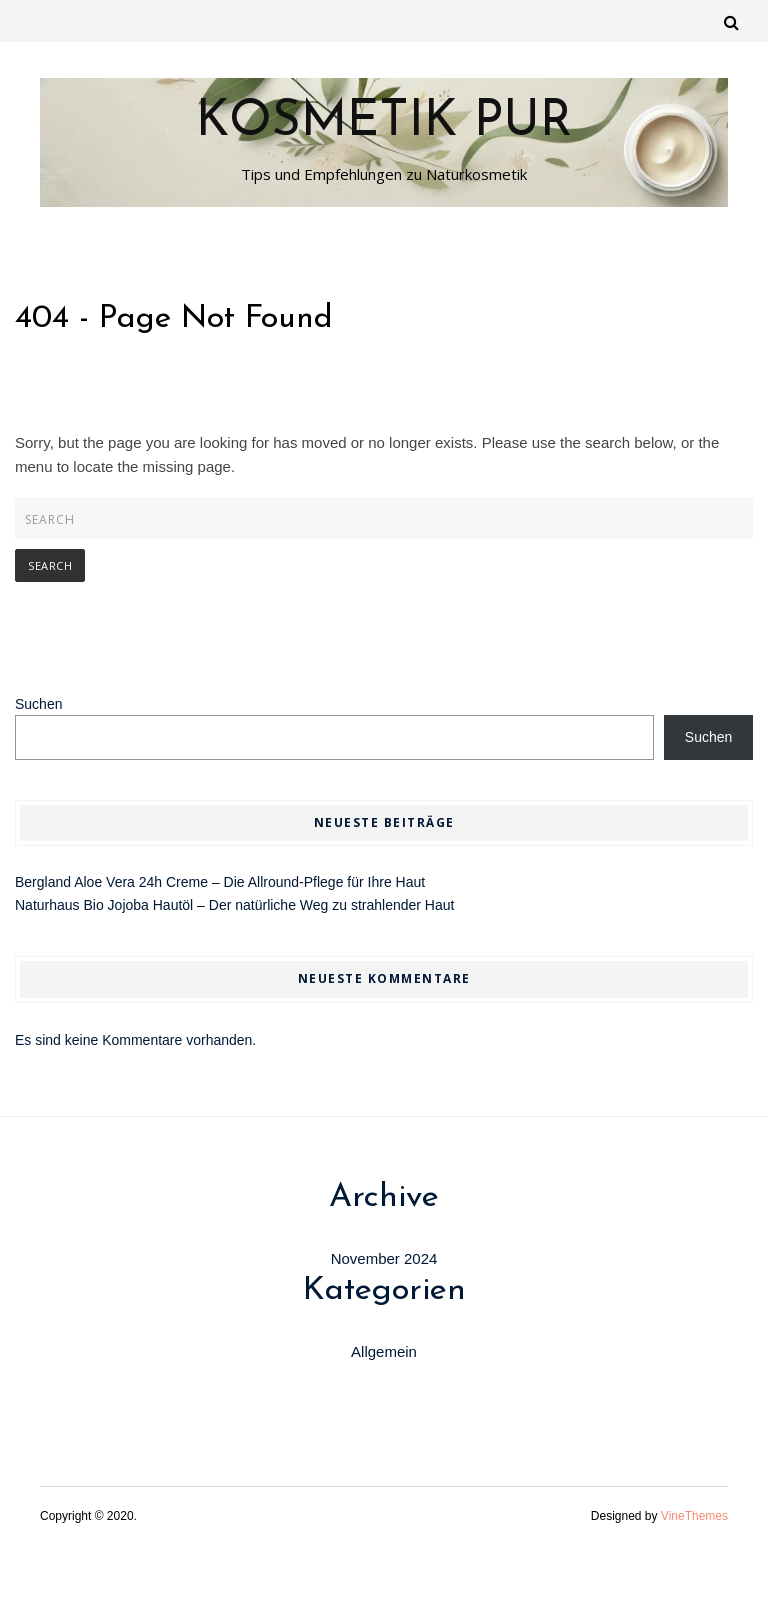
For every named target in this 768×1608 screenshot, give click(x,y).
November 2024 (384, 1258)
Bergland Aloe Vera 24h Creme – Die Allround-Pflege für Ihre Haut (220, 882)
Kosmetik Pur (384, 123)
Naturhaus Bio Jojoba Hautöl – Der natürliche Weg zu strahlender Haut (234, 905)
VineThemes (694, 1516)
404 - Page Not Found (174, 319)
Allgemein (384, 1351)
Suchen (38, 704)
